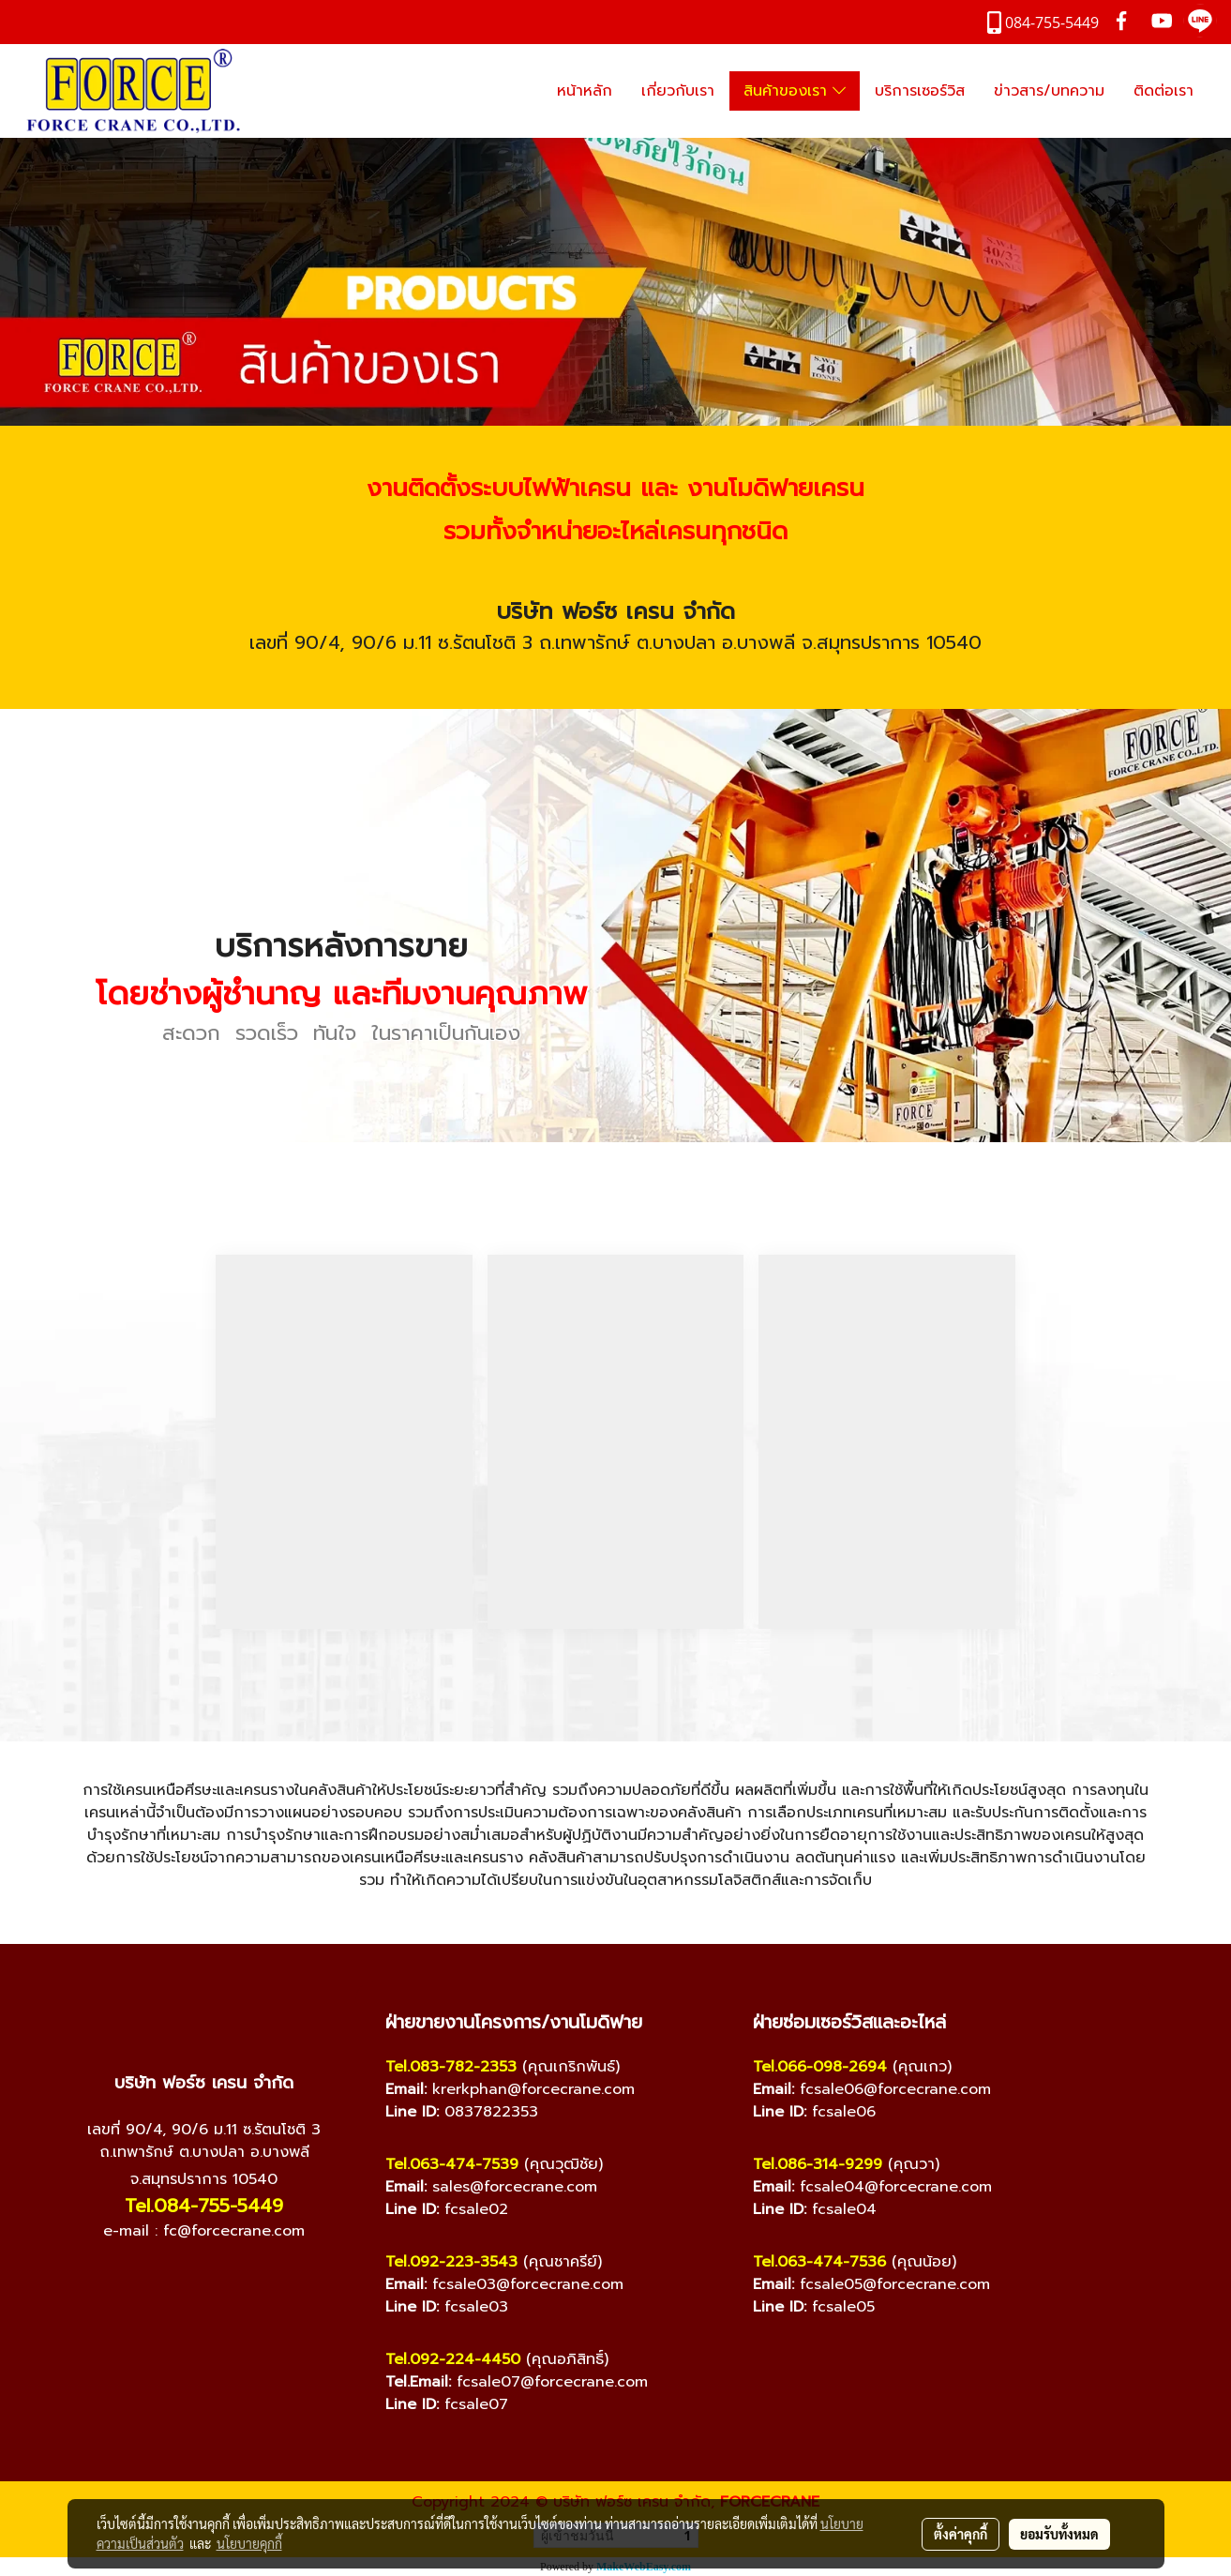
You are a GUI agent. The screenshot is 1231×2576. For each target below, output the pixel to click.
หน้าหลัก (584, 91)
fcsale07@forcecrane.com (552, 2382)
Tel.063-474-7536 (819, 2262)
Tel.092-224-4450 (452, 2359)
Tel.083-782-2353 (451, 2067)
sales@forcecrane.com (514, 2187)
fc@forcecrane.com (234, 2231)
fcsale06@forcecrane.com (895, 2089)
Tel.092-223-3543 (451, 2262)
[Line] (223, 2279)
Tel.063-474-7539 (451, 2164)
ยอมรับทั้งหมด (1059, 2533)
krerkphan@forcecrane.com (533, 2089)
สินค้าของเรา (794, 91)
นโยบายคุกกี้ (249, 2543)
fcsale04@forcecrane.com (896, 2187)
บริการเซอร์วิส (920, 91)
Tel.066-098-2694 (820, 2067)
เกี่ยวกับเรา (677, 91)
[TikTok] (261, 2279)
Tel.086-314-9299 (817, 2164)
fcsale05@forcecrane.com (895, 2284)
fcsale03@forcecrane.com (527, 2284)
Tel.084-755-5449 (204, 2206)
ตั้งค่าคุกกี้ (960, 2533)
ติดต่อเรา (1163, 91)
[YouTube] (186, 2279)
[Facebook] (148, 2279)
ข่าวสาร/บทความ (1049, 91)
